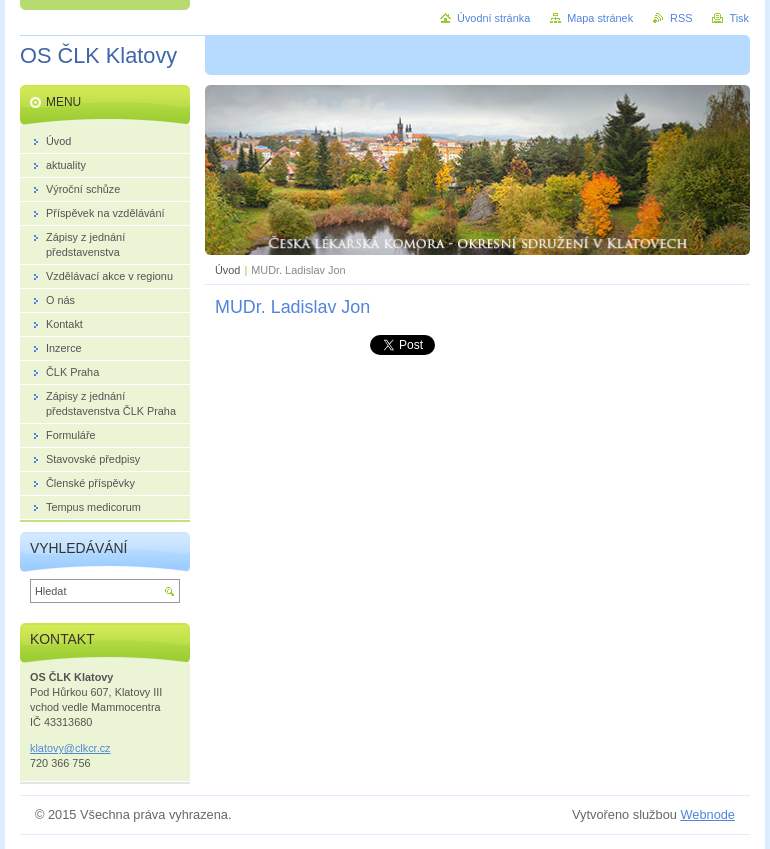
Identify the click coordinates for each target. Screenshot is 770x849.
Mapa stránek (600, 18)
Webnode (707, 814)
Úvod (227, 270)
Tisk (739, 18)
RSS (681, 18)
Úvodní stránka (493, 18)
